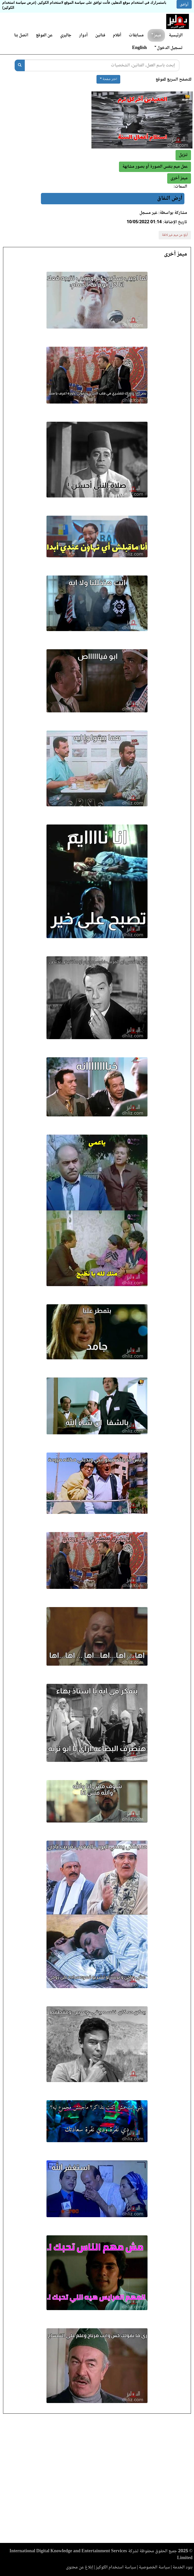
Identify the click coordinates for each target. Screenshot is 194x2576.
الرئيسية (176, 35)
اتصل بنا (21, 35)
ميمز (156, 35)
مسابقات (136, 35)
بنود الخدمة (182, 2567)
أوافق (184, 4)
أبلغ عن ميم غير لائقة (175, 235)
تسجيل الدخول (168, 48)
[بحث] (20, 65)
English (139, 48)
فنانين (100, 35)
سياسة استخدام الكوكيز (116, 2567)
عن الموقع (44, 35)
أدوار (83, 35)
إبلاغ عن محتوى (79, 2567)
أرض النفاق (169, 198)
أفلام (117, 35)
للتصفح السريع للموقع (173, 79)
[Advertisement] (97, 2480)
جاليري (65, 35)
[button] (179, 178)
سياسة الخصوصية (154, 2567)
